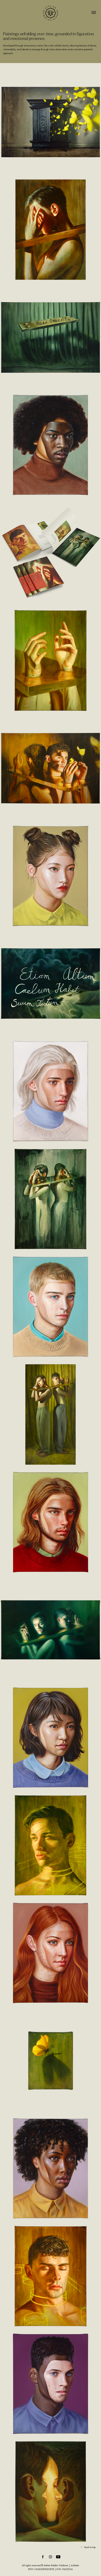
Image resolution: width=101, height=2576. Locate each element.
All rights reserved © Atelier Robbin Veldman (45, 2565)
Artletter (75, 2565)
